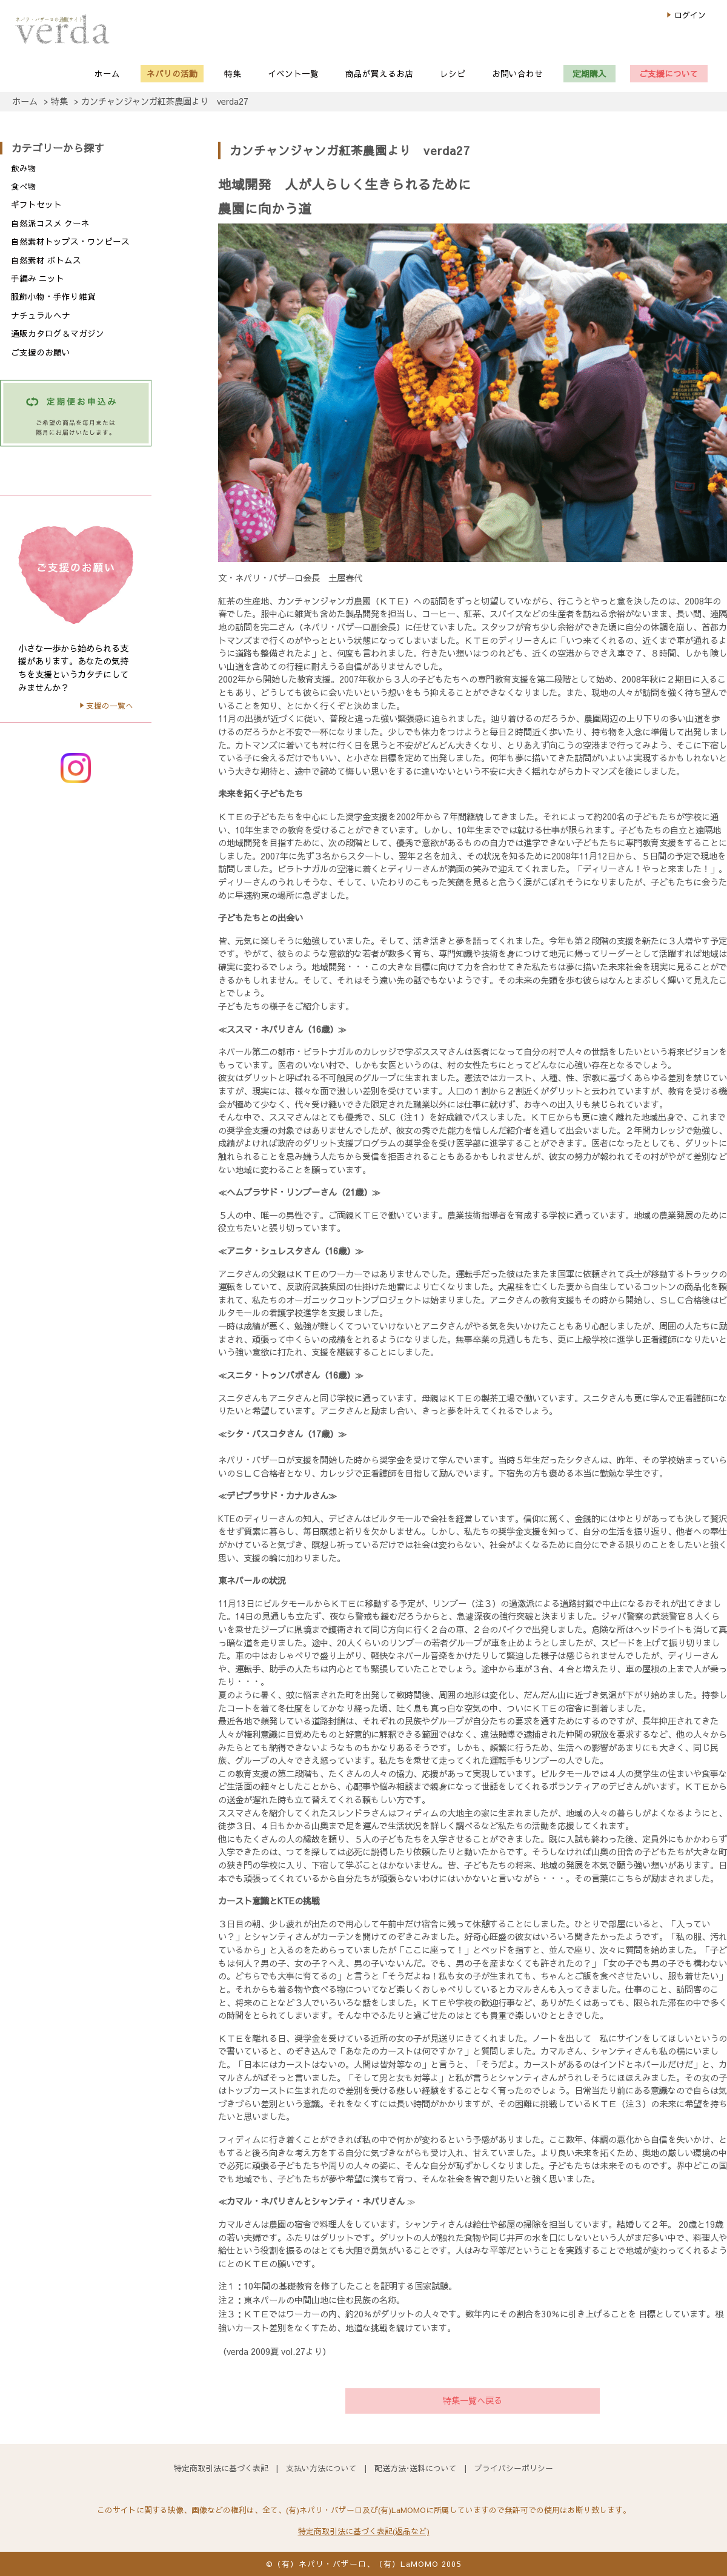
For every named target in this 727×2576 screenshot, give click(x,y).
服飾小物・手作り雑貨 (53, 296)
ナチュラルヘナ (40, 315)
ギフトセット (36, 204)
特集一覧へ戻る (472, 2400)
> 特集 (56, 101)
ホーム (25, 101)
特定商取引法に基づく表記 (221, 2468)
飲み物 (23, 168)
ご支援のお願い (40, 352)
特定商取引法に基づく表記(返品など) (364, 2531)
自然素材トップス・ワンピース (70, 241)
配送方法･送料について (415, 2468)
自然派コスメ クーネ (50, 223)
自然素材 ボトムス (46, 260)
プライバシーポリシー (513, 2468)
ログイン (690, 15)
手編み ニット (37, 278)
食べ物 (23, 186)
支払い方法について (321, 2468)
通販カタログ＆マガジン (57, 333)
